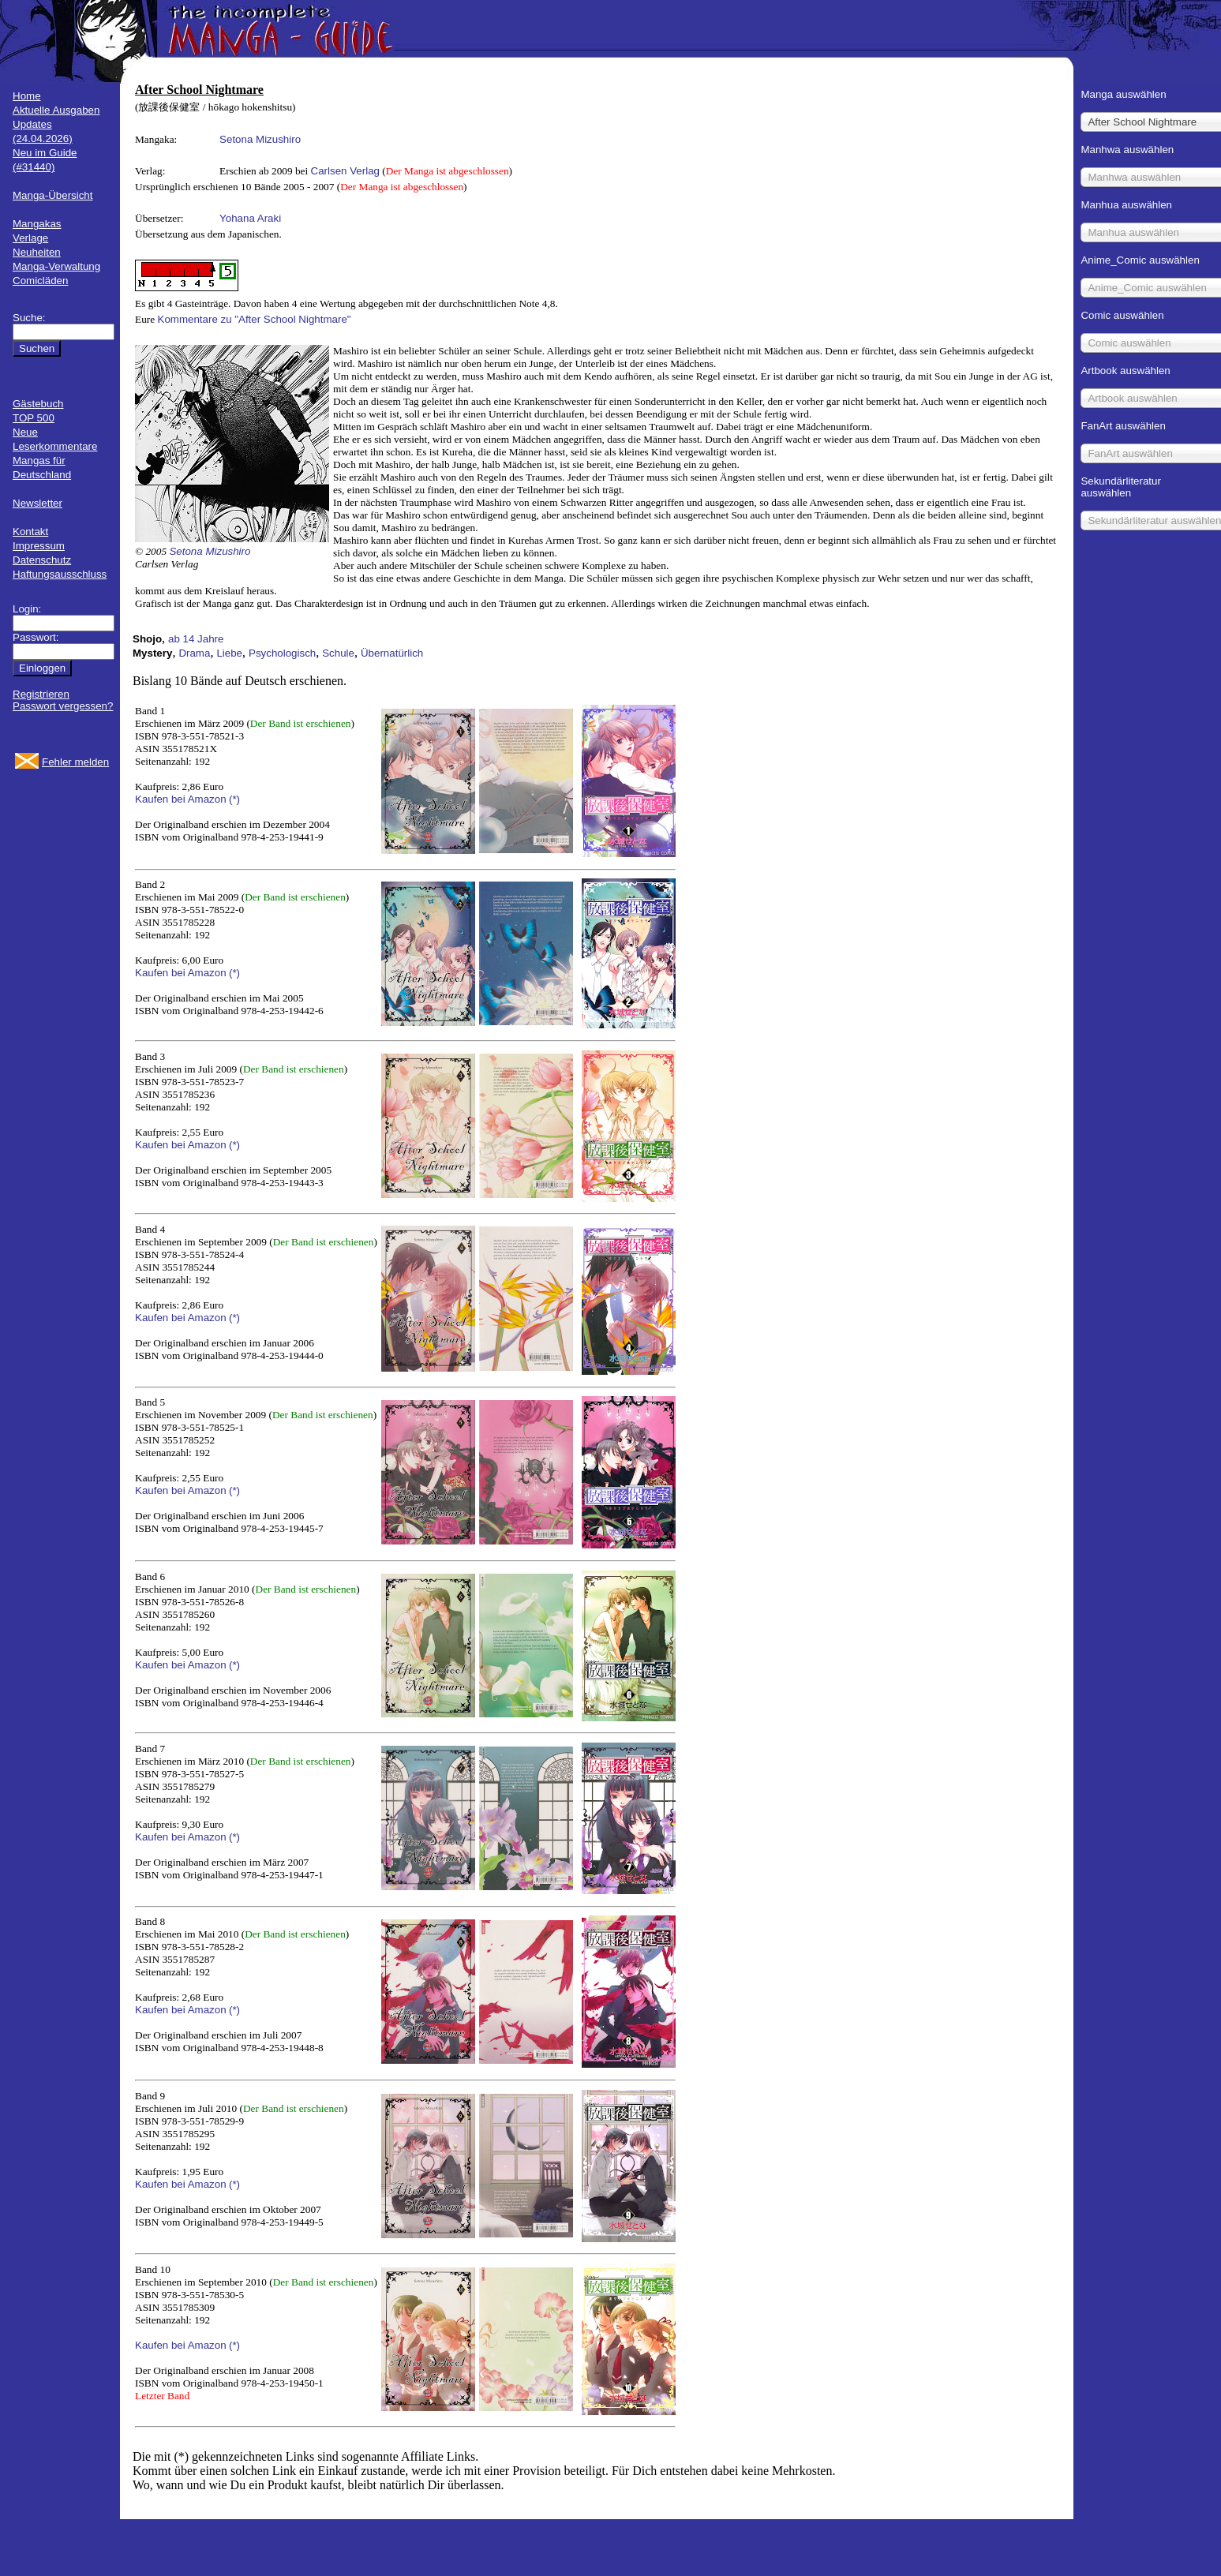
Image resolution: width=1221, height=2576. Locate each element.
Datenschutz (42, 560)
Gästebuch (38, 404)
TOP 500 (33, 418)
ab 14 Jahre (195, 639)
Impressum (39, 546)
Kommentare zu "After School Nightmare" (254, 319)
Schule (338, 653)
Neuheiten (37, 252)
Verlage (30, 238)
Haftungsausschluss (60, 574)
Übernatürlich (392, 653)
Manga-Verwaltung (56, 266)
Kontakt (30, 531)
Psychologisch (282, 653)
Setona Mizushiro (260, 139)
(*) (234, 799)
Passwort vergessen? (63, 706)
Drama (194, 653)
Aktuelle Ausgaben (56, 110)
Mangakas (37, 224)
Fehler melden (75, 762)
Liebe (229, 653)
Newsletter (37, 503)
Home (27, 96)
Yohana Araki (250, 218)
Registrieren (41, 694)
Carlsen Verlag (345, 171)
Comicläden (40, 280)
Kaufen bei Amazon (181, 799)
